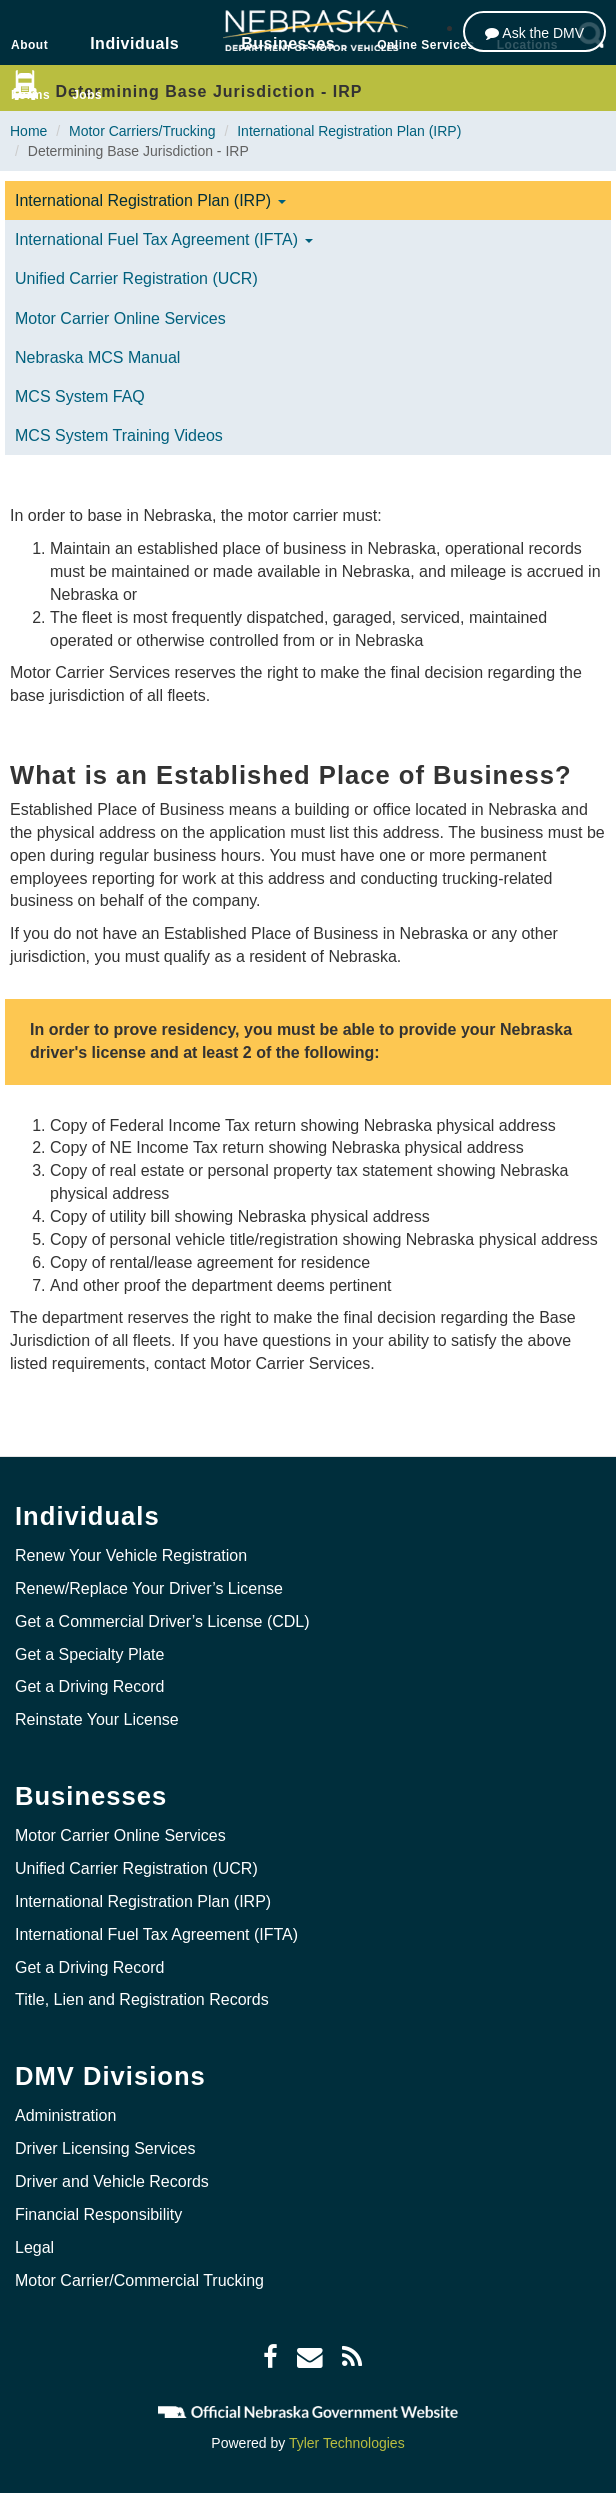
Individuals (134, 43)
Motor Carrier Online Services (120, 318)
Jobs (87, 95)
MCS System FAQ (80, 396)
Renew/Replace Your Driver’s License (149, 1588)
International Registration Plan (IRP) (349, 131)
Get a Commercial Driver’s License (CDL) (162, 1621)
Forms (30, 95)
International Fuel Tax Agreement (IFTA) (164, 239)
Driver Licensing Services (105, 2148)
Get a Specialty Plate (89, 1654)
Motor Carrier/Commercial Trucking (139, 2280)
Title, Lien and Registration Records (142, 1999)
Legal (34, 2247)
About (29, 45)
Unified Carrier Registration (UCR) (136, 278)
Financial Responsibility (98, 2214)
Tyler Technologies (347, 2443)
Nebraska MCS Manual (97, 357)
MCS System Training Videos (119, 435)
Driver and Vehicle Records (112, 2181)
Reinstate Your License (97, 1719)
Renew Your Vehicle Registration (131, 1555)
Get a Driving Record (89, 1686)
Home (28, 131)
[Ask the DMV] (534, 31)
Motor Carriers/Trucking (142, 131)
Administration (65, 2115)
